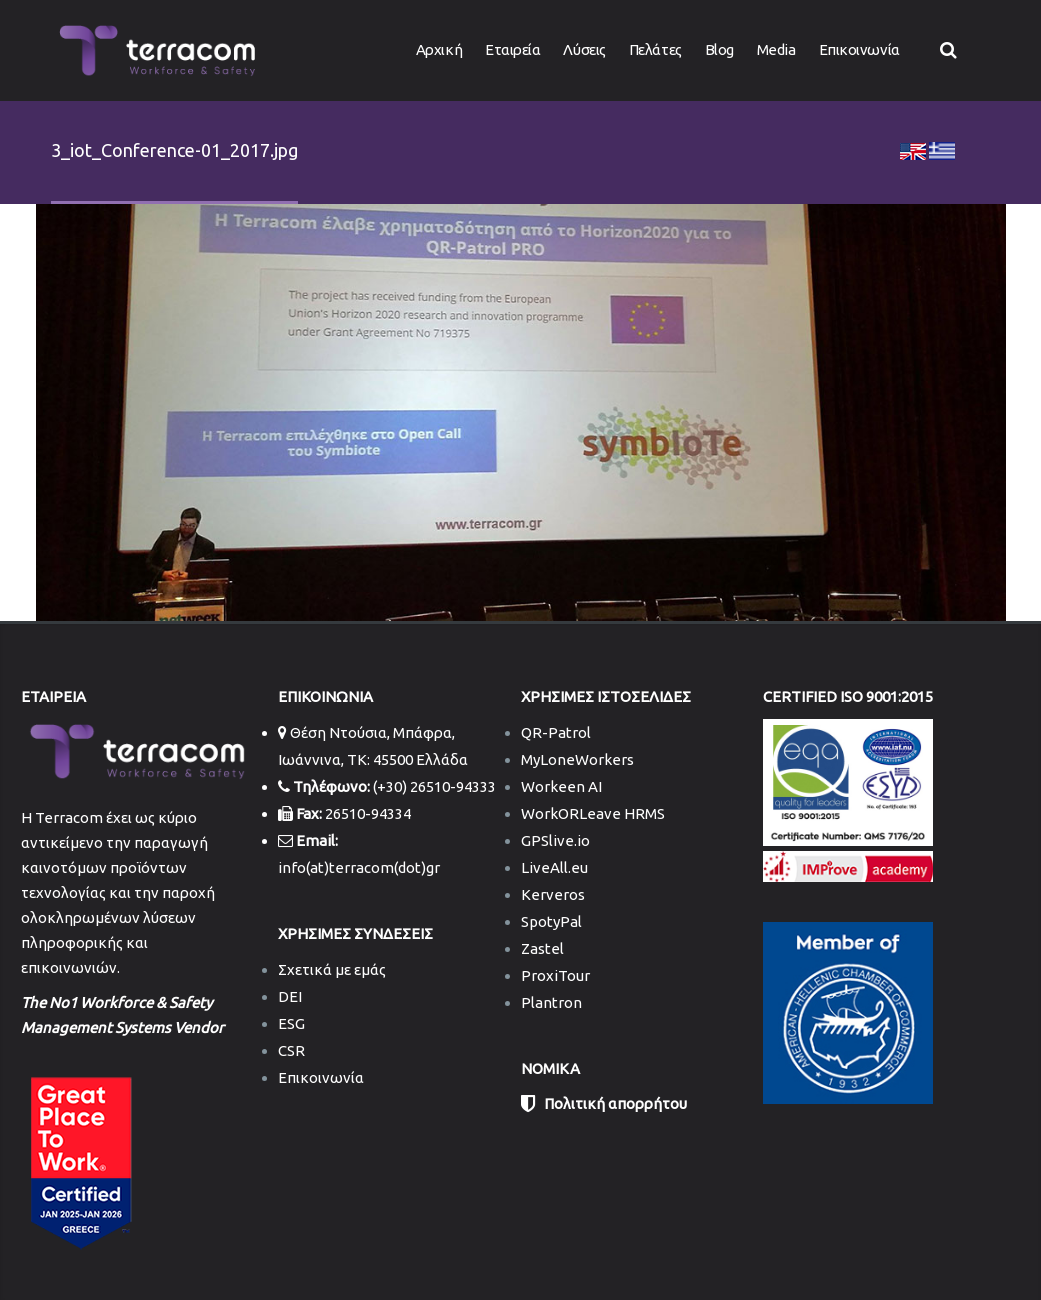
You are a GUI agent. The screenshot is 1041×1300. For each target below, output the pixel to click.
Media (776, 49)
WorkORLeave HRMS (593, 813)
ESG (291, 1023)
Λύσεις (584, 49)
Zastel (542, 948)
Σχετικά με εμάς (332, 969)
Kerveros (553, 894)
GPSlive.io (555, 840)
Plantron (551, 1002)
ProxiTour (555, 975)
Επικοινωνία (859, 49)
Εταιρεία (512, 49)
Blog (719, 49)
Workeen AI (561, 786)
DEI (290, 996)
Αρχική (439, 49)
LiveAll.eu (554, 867)
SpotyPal (551, 921)
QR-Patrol (556, 732)
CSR (291, 1050)
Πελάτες (655, 49)
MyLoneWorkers (577, 759)
